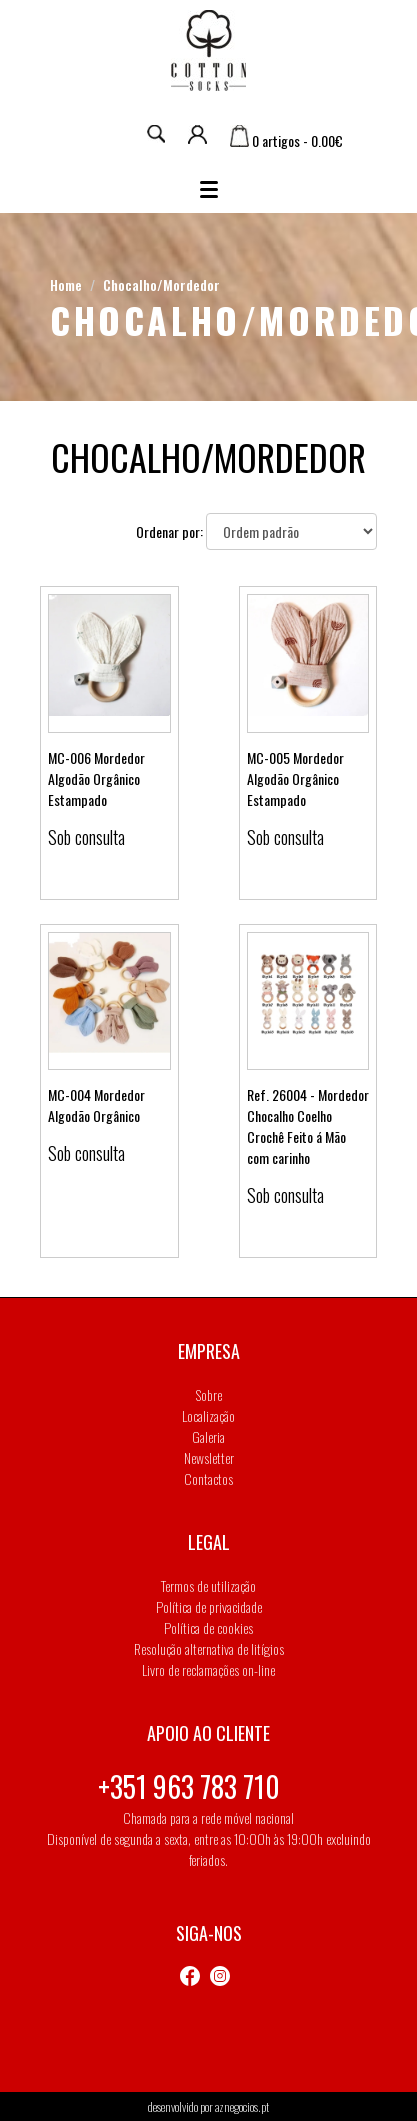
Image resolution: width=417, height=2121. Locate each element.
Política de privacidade (209, 1606)
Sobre (209, 1394)
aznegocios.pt (242, 2106)
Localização (208, 1415)
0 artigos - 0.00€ (286, 140)
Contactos (208, 1478)
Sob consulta (86, 837)
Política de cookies (208, 1627)
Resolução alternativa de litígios (209, 1648)
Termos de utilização (208, 1585)
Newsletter (209, 1457)
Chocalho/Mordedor (161, 284)
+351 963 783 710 (189, 1786)
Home (66, 284)
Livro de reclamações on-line (208, 1669)
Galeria (208, 1436)
